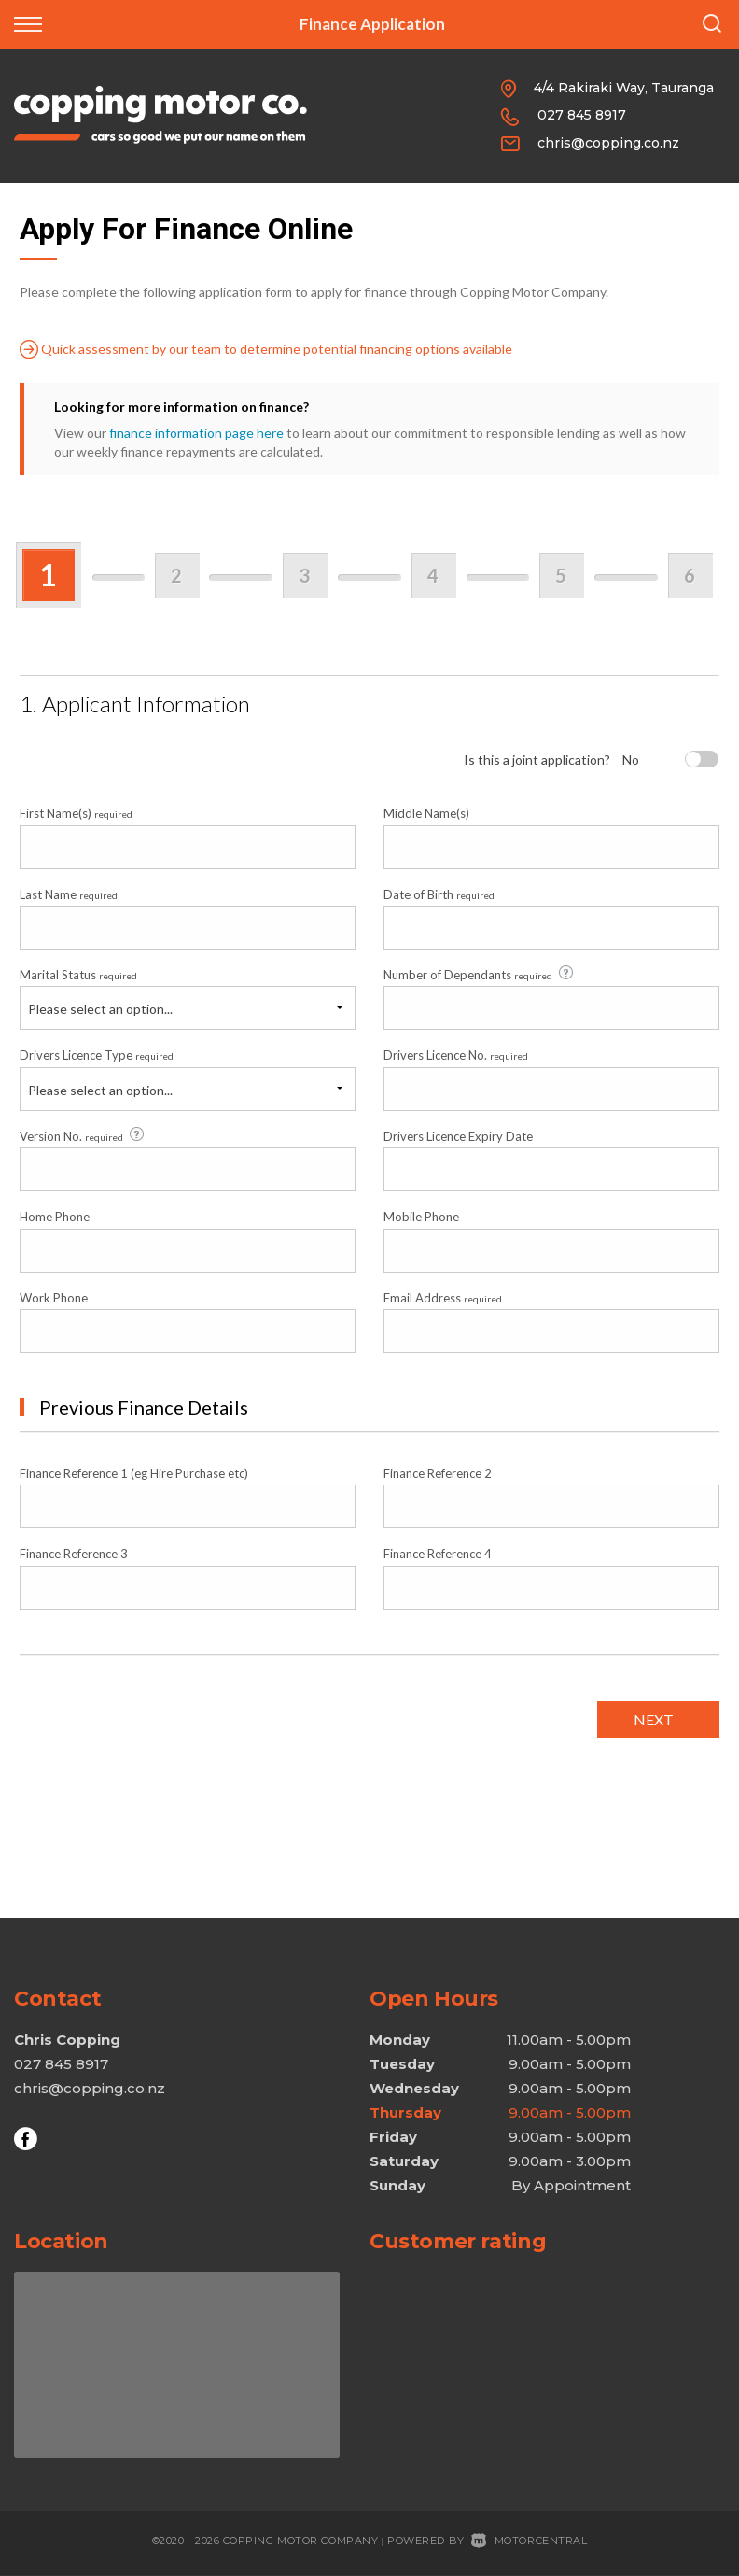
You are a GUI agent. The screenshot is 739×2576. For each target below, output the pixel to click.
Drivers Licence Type (97, 1055)
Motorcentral (529, 2540)
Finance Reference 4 (437, 1553)
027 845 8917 (581, 114)
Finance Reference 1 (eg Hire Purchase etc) (134, 1473)
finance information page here (196, 433)
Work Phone (54, 1297)
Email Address (442, 1297)
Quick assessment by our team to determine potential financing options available (266, 349)
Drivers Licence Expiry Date (458, 1136)
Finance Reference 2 (437, 1473)
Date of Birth (439, 894)
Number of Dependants (479, 973)
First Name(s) (76, 813)
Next (654, 1719)
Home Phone (55, 1216)
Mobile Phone (421, 1216)
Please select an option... (100, 1009)
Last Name (69, 894)
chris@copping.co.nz (608, 142)
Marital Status (78, 974)
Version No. (83, 1135)
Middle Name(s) (426, 813)
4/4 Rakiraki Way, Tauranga (624, 87)
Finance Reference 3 (74, 1553)
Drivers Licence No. (455, 1055)
